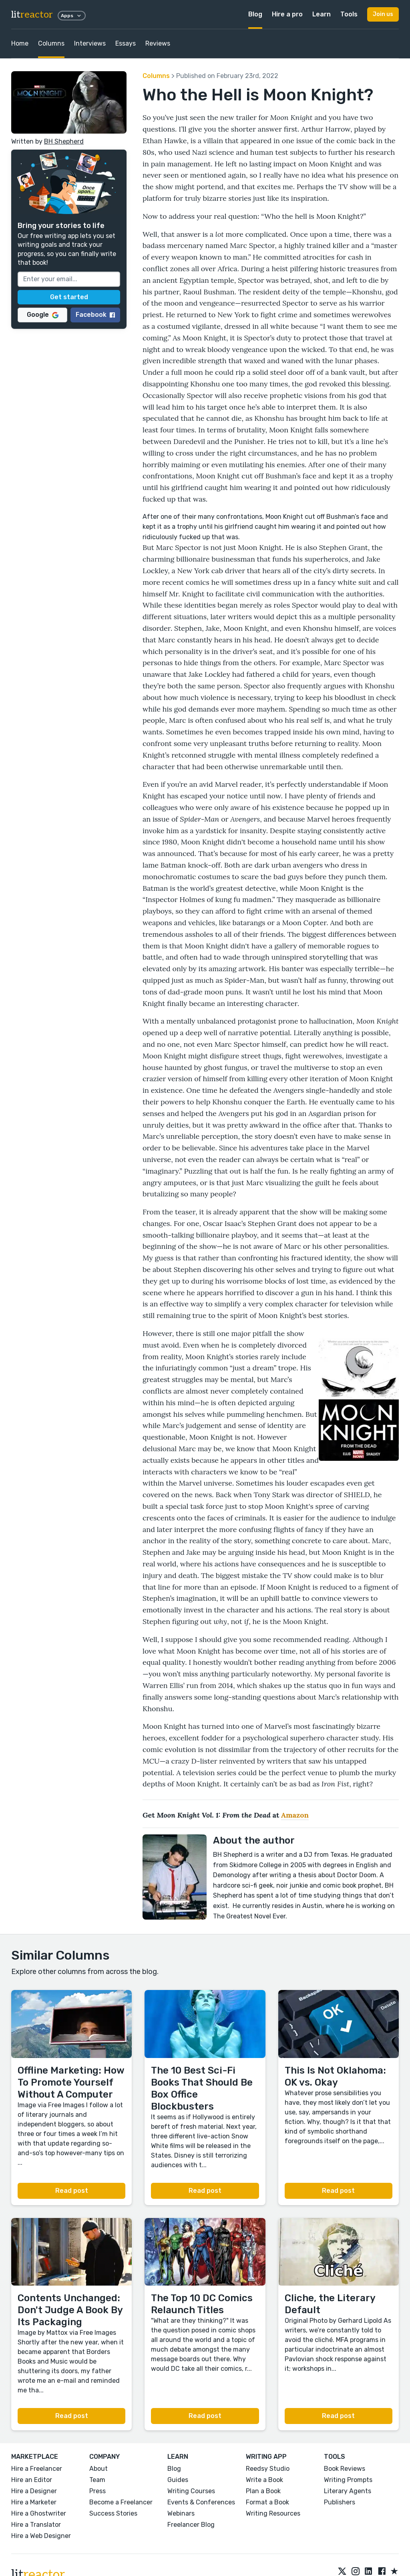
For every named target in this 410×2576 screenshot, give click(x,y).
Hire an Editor (31, 2480)
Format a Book (267, 2502)
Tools (349, 14)
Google (42, 314)
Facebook (95, 314)
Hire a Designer (34, 2491)
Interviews (90, 43)
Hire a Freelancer (36, 2468)
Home (19, 43)
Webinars (181, 2513)
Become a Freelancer (121, 2502)
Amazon (295, 1815)
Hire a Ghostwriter (38, 2513)
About (98, 2468)
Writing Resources (273, 2513)
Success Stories (113, 2513)
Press (97, 2491)
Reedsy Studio (267, 2468)
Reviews (157, 43)
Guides (177, 2480)
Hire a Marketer (33, 2502)
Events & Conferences (201, 2502)
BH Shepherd (64, 141)
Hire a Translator (36, 2524)
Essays (125, 43)
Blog (255, 14)
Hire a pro (287, 14)
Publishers (339, 2502)
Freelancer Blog (191, 2524)
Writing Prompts (348, 2480)
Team (97, 2480)
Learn (321, 14)
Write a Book (264, 2480)
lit (32, 14)
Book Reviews (344, 2468)
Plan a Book (263, 2491)
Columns (51, 43)
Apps (71, 15)
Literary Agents (347, 2491)
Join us (383, 14)
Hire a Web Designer (41, 2536)
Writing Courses (191, 2491)
